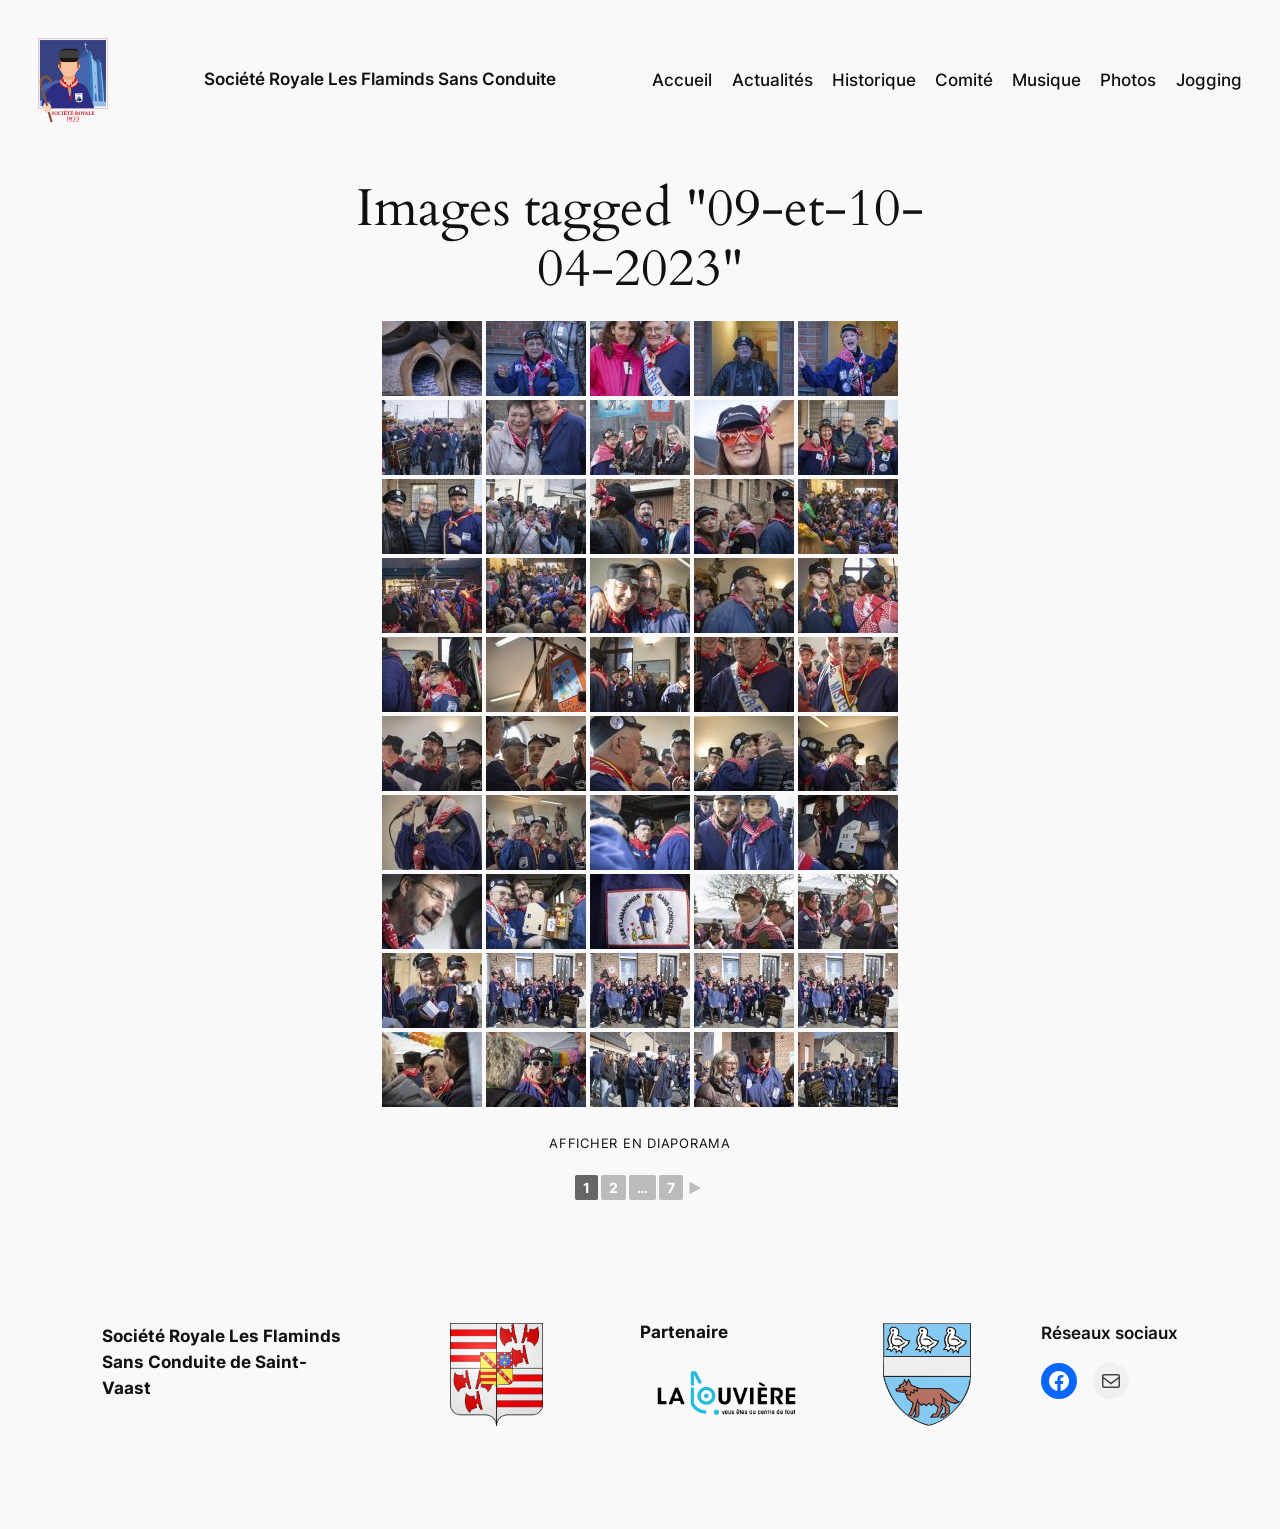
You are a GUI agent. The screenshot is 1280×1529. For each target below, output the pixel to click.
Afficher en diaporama (640, 1143)
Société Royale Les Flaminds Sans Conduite (380, 79)
